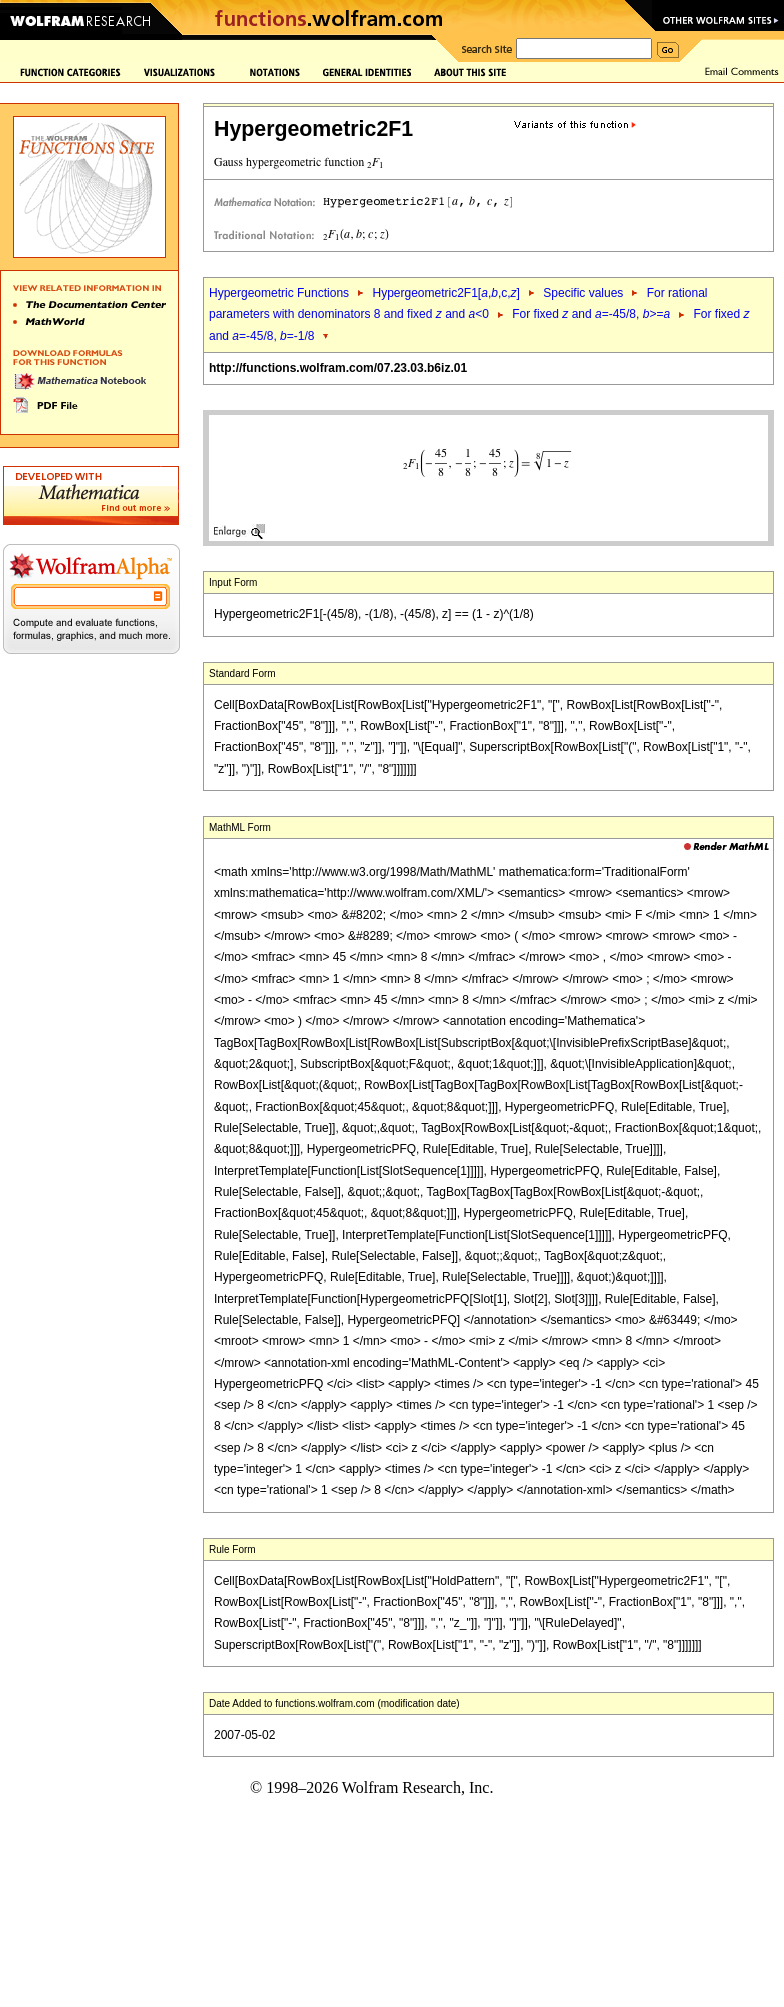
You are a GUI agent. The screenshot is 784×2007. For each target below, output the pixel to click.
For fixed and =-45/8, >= (591, 314)
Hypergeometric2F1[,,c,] (445, 293)
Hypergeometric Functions (279, 293)
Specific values (583, 293)
